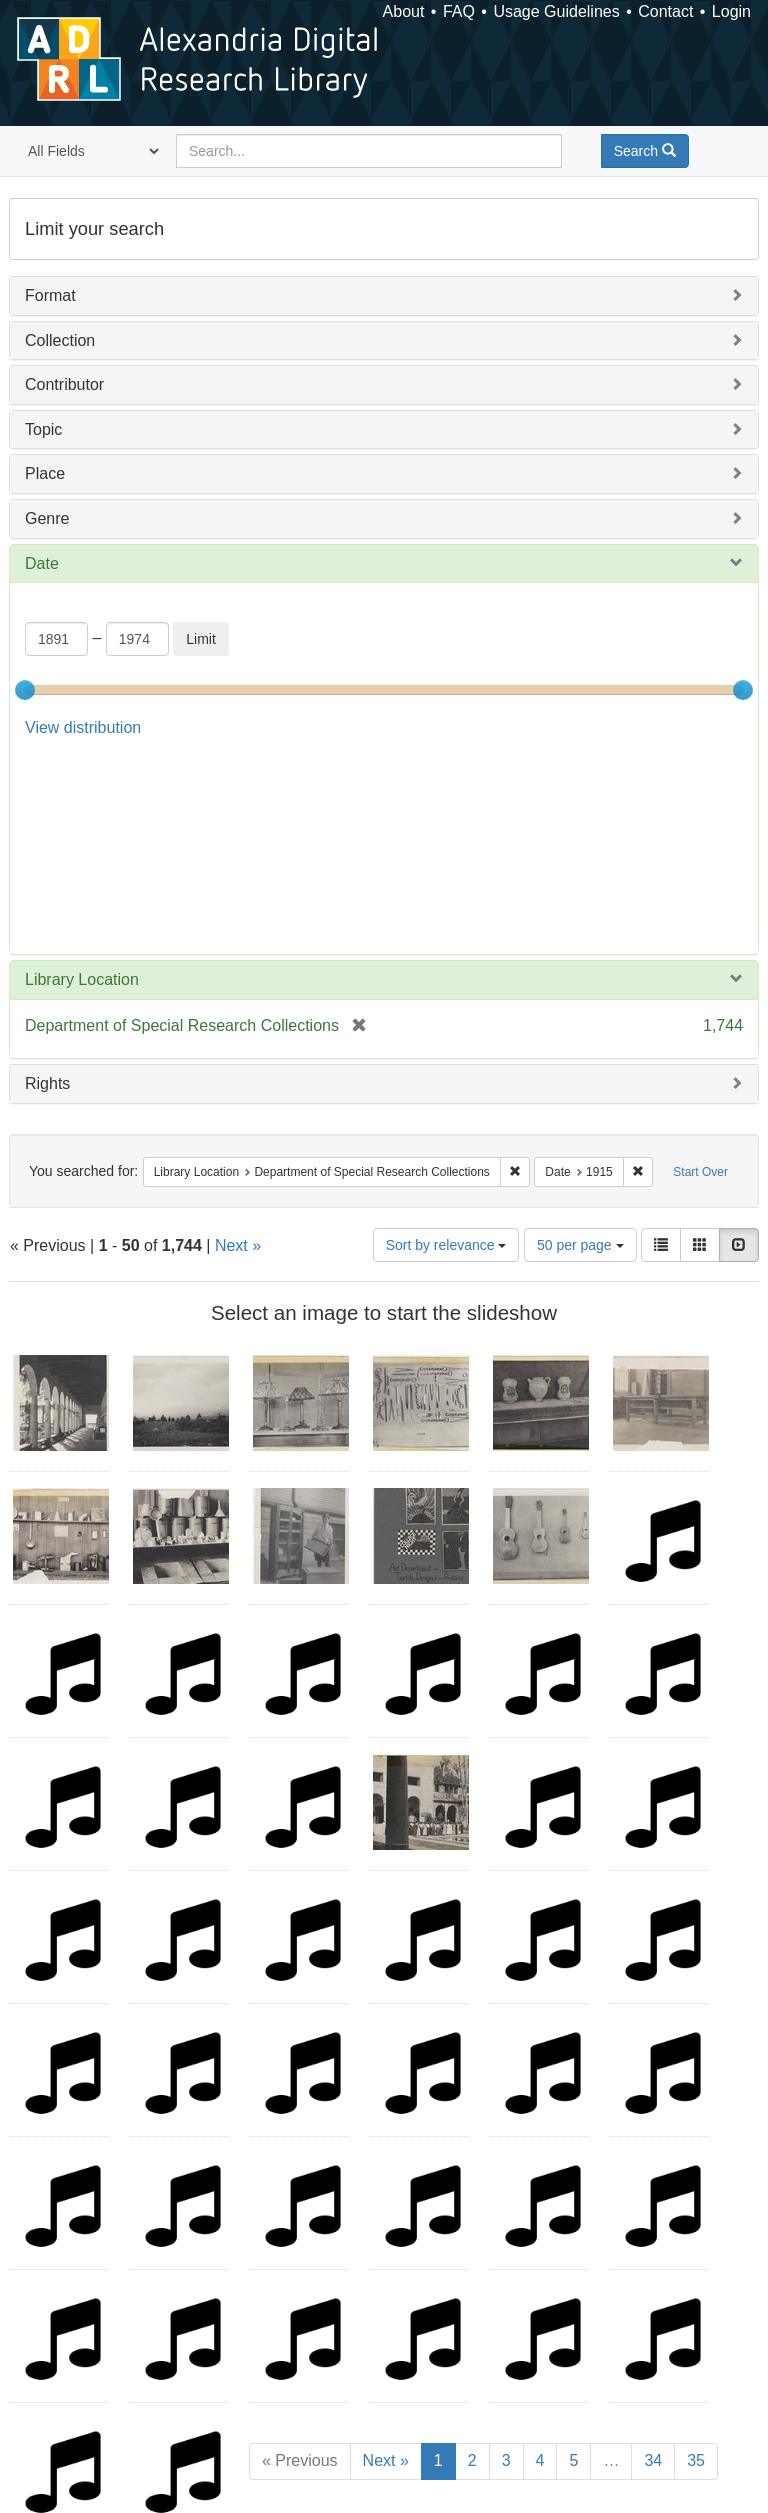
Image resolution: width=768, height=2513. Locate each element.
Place (45, 473)
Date (42, 563)
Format (50, 295)
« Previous (300, 2261)
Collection (60, 340)
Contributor (64, 384)
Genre (47, 518)
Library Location (82, 780)
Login (731, 11)
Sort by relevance (446, 1046)
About (404, 11)
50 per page (580, 1046)
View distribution (83, 727)
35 (696, 2261)
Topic (43, 429)
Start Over (700, 973)
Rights (47, 884)
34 (653, 2261)
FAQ (459, 11)
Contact (665, 11)
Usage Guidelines (556, 11)
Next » (238, 1046)
